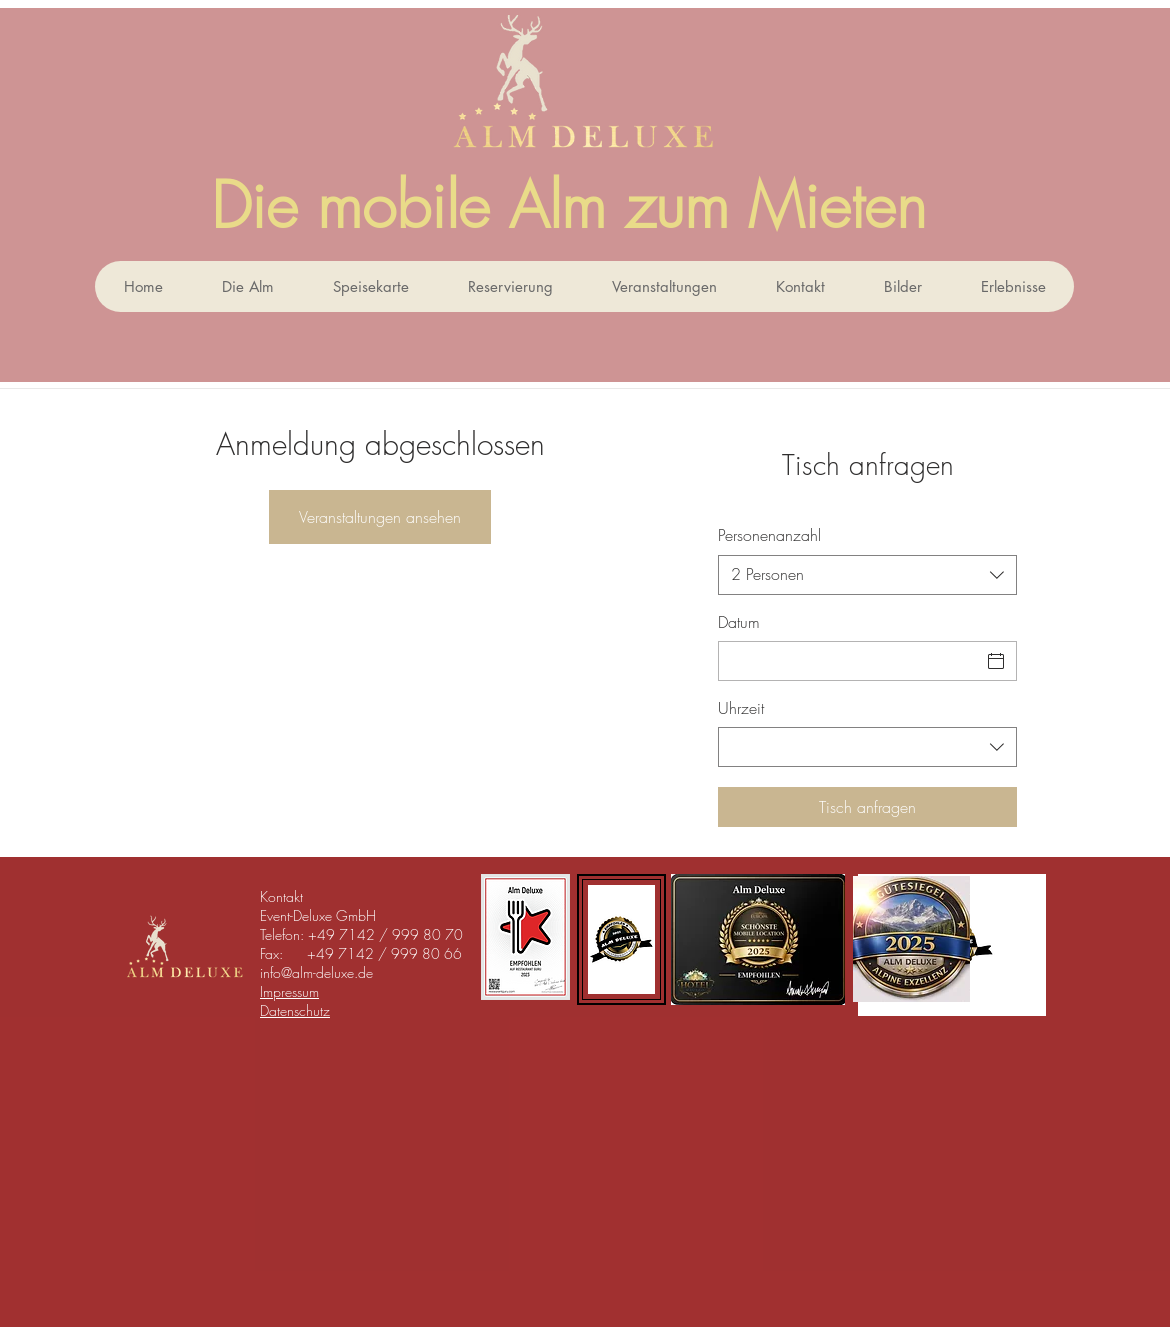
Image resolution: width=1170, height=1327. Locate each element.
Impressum (289, 991)
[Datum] (849, 661)
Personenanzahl (769, 535)
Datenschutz (295, 1010)
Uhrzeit (741, 708)
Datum (739, 622)
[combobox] (867, 575)
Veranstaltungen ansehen (380, 517)
